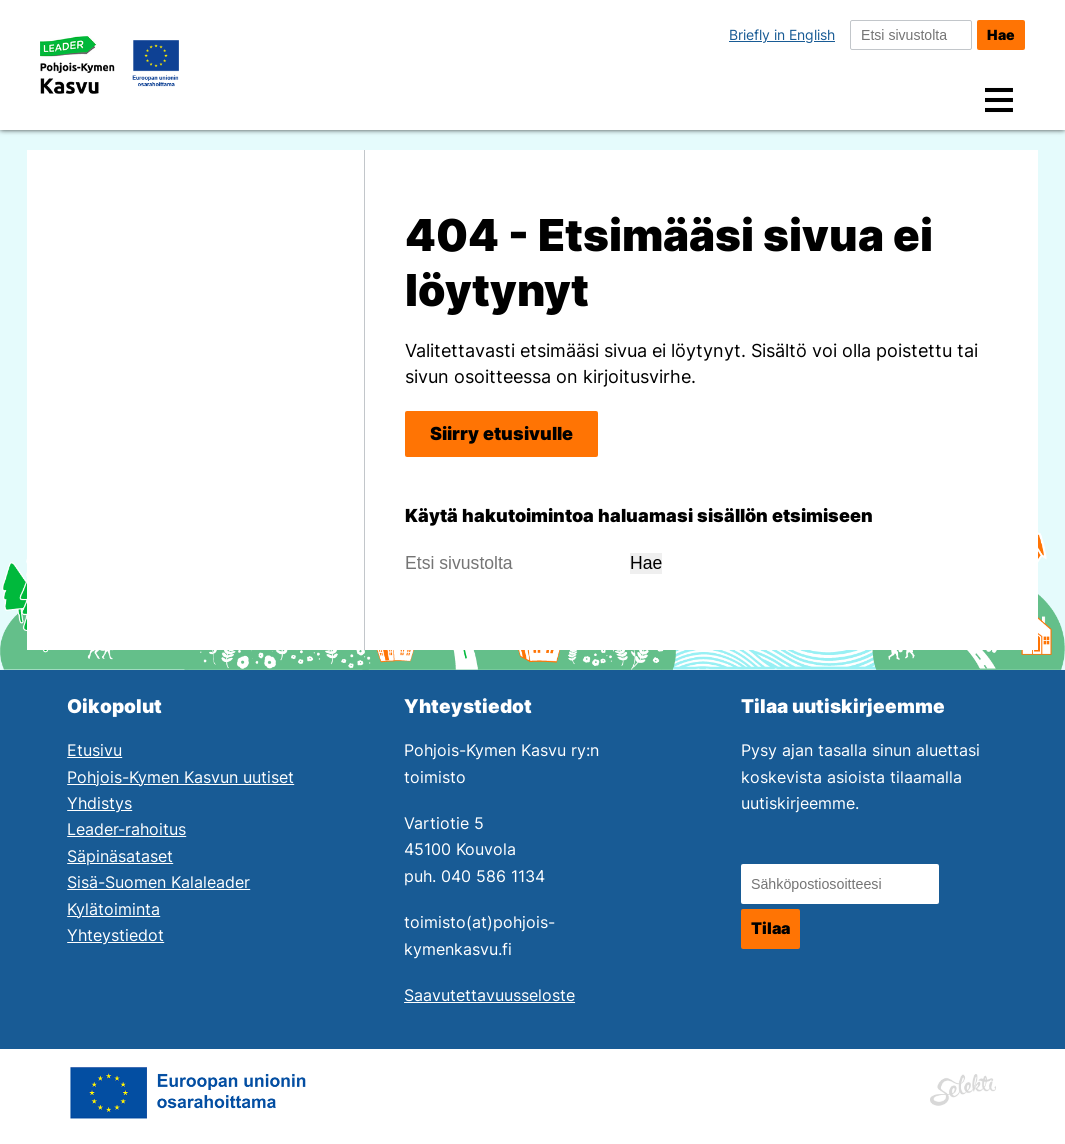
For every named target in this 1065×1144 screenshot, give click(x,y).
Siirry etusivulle (501, 433)
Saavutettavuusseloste (489, 995)
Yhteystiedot (115, 935)
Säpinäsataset (120, 856)
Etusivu (94, 750)
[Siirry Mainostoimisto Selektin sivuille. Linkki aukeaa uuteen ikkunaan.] (963, 1087)
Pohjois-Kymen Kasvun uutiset (180, 777)
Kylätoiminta (113, 909)
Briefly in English (782, 34)
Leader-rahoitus (126, 829)
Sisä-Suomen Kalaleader (158, 882)
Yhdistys (99, 803)
